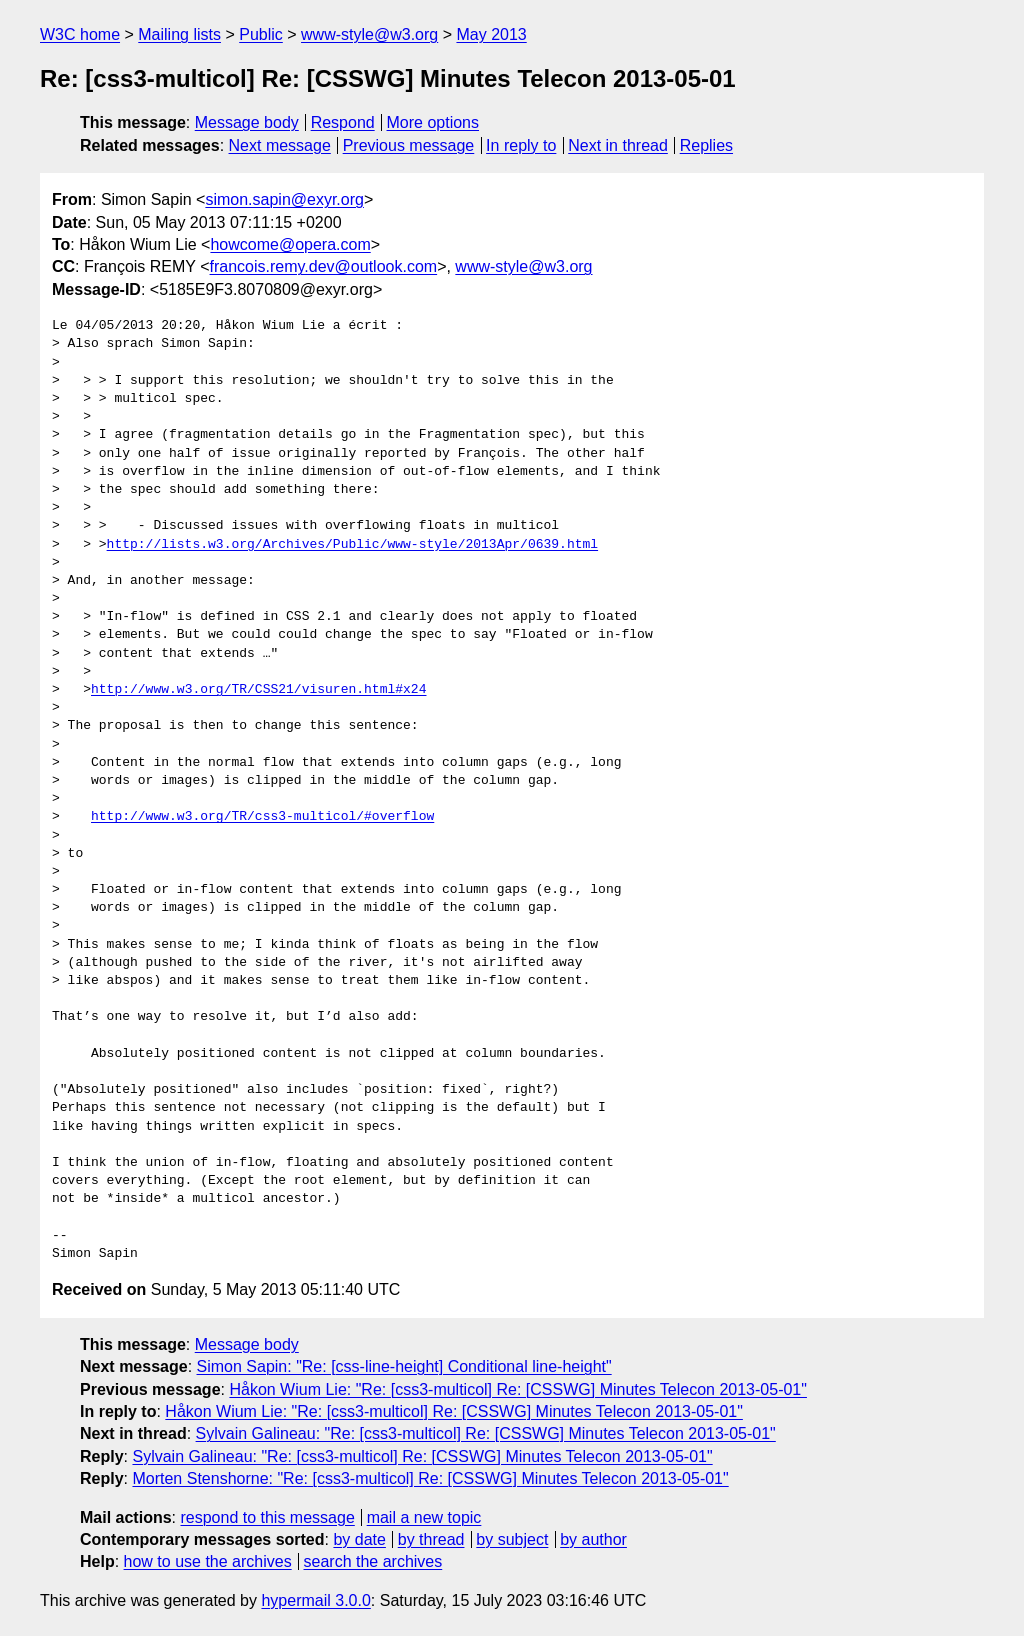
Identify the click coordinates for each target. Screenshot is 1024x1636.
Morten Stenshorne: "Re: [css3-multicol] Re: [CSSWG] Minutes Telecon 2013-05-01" (430, 1478)
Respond (343, 122)
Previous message (409, 145)
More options (433, 122)
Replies (706, 145)
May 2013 (491, 34)
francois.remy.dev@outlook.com (324, 266)
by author (593, 1539)
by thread (431, 1539)
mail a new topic (424, 1517)
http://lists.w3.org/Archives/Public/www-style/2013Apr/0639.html (352, 545)
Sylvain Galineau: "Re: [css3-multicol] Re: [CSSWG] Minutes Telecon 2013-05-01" (486, 1433)
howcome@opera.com (290, 244)
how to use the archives (208, 1561)
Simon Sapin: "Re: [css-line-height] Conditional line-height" (404, 1366)
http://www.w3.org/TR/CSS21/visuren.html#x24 (258, 690)
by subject (512, 1539)
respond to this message (267, 1517)
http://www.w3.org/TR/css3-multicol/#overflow (262, 817)
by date (359, 1539)
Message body (247, 122)
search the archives (373, 1561)
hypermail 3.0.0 (315, 1600)
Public (261, 34)
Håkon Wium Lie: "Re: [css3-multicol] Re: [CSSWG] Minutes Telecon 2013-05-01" (518, 1389)
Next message (280, 145)
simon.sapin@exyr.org (284, 199)
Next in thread (618, 145)
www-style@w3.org (369, 34)
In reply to (521, 145)
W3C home (80, 34)
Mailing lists (179, 34)
